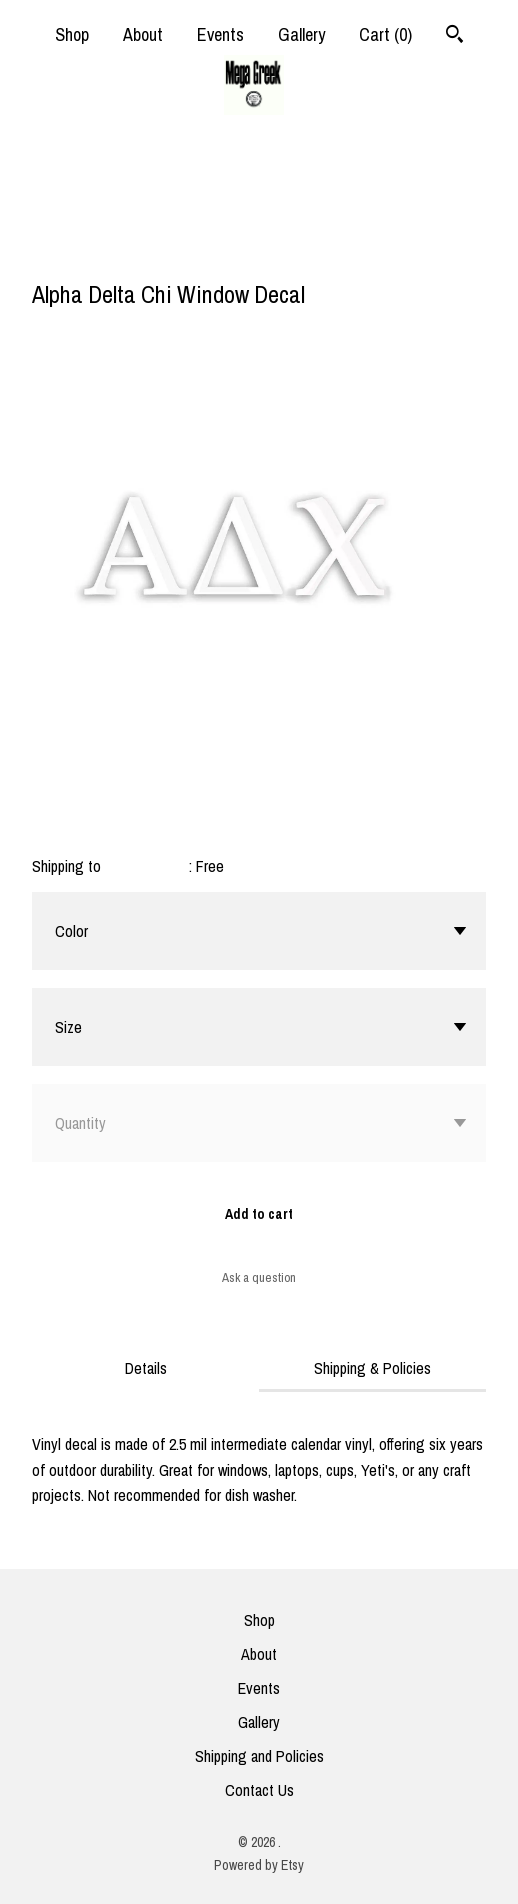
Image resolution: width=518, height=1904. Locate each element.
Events (220, 34)
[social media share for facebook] (42, 253)
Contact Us (259, 1790)
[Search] (454, 36)
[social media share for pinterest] (121, 251)
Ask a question (259, 1277)
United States (147, 866)
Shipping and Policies (259, 1756)
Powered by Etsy (259, 1865)
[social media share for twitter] (82, 253)
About (143, 34)
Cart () (385, 34)
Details (146, 1368)
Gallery (301, 34)
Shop (72, 34)
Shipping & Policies (372, 1368)
